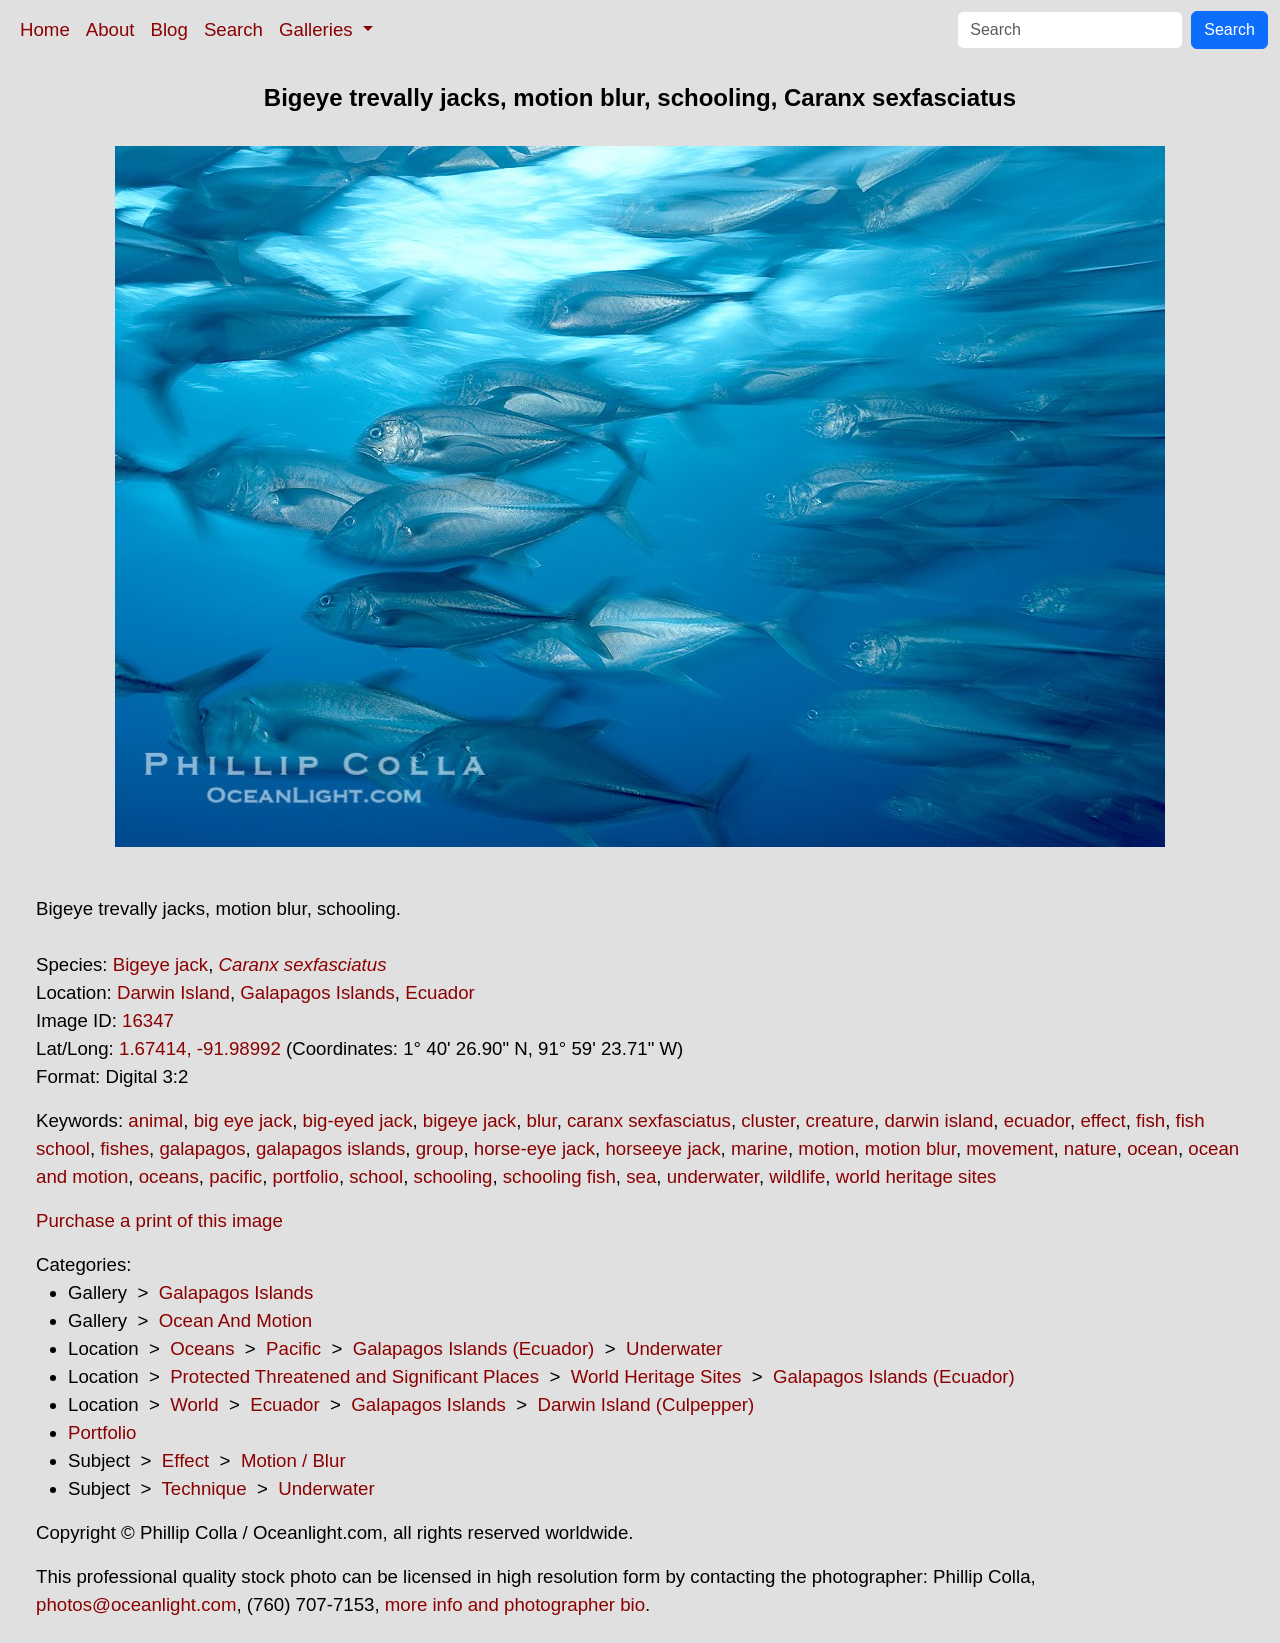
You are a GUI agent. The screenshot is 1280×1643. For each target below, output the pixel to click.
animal (155, 1120)
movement (1009, 1148)
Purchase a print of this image (159, 1220)
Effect (185, 1460)
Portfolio (102, 1432)
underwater (713, 1176)
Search (233, 29)
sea (641, 1176)
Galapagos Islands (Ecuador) (474, 1348)
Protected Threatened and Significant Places (354, 1376)
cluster (768, 1120)
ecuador (1037, 1120)
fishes (124, 1148)
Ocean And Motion (236, 1320)
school (376, 1176)
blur (542, 1120)
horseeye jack (662, 1148)
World (194, 1404)
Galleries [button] (318, 29)
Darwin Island (173, 992)
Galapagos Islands (317, 992)
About (110, 29)
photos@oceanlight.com (136, 1604)
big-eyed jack (358, 1120)
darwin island (938, 1120)
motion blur (910, 1148)
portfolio (306, 1176)
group (440, 1148)
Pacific (293, 1348)
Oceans (202, 1348)
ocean (1152, 1148)
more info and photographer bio (515, 1604)
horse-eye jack (534, 1148)
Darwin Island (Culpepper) (646, 1404)
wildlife (797, 1176)
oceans (169, 1176)
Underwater (674, 1348)
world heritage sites (916, 1176)
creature (840, 1120)
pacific (235, 1176)
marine (759, 1148)
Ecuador (440, 992)
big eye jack (243, 1120)
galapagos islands (330, 1148)
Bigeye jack (160, 964)
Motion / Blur (293, 1460)
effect (1102, 1120)
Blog (169, 29)
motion (826, 1148)
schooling (453, 1176)
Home (45, 29)
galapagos (202, 1148)
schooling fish (559, 1176)
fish (1150, 1120)
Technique (204, 1488)
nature (1090, 1148)
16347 (148, 1020)
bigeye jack (469, 1120)
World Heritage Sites (656, 1376)
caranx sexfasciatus (649, 1120)
